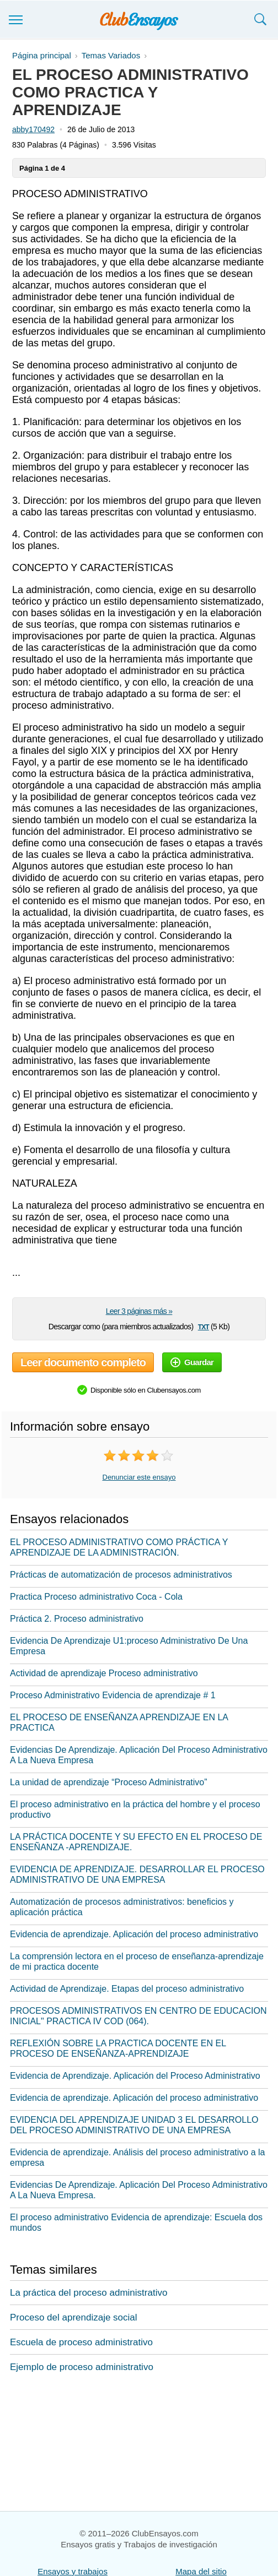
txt (203, 1326)
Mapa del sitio (201, 2571)
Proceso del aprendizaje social (73, 2317)
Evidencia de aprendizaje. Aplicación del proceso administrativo (134, 1934)
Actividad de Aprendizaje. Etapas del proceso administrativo (127, 1988)
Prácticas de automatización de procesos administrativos (121, 1574)
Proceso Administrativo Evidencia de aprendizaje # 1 (113, 1695)
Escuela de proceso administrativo (81, 2342)
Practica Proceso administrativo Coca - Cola (96, 1596)
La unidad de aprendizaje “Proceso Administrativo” (108, 1782)
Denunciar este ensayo (139, 1477)
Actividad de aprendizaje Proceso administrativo (104, 1673)
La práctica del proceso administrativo (88, 2292)
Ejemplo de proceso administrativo (81, 2367)
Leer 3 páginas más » (139, 1311)
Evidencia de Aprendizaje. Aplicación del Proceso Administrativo (135, 2075)
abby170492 (33, 129)
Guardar (191, 1362)
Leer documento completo (83, 1362)
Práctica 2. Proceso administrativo (76, 1618)
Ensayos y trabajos (73, 2571)
